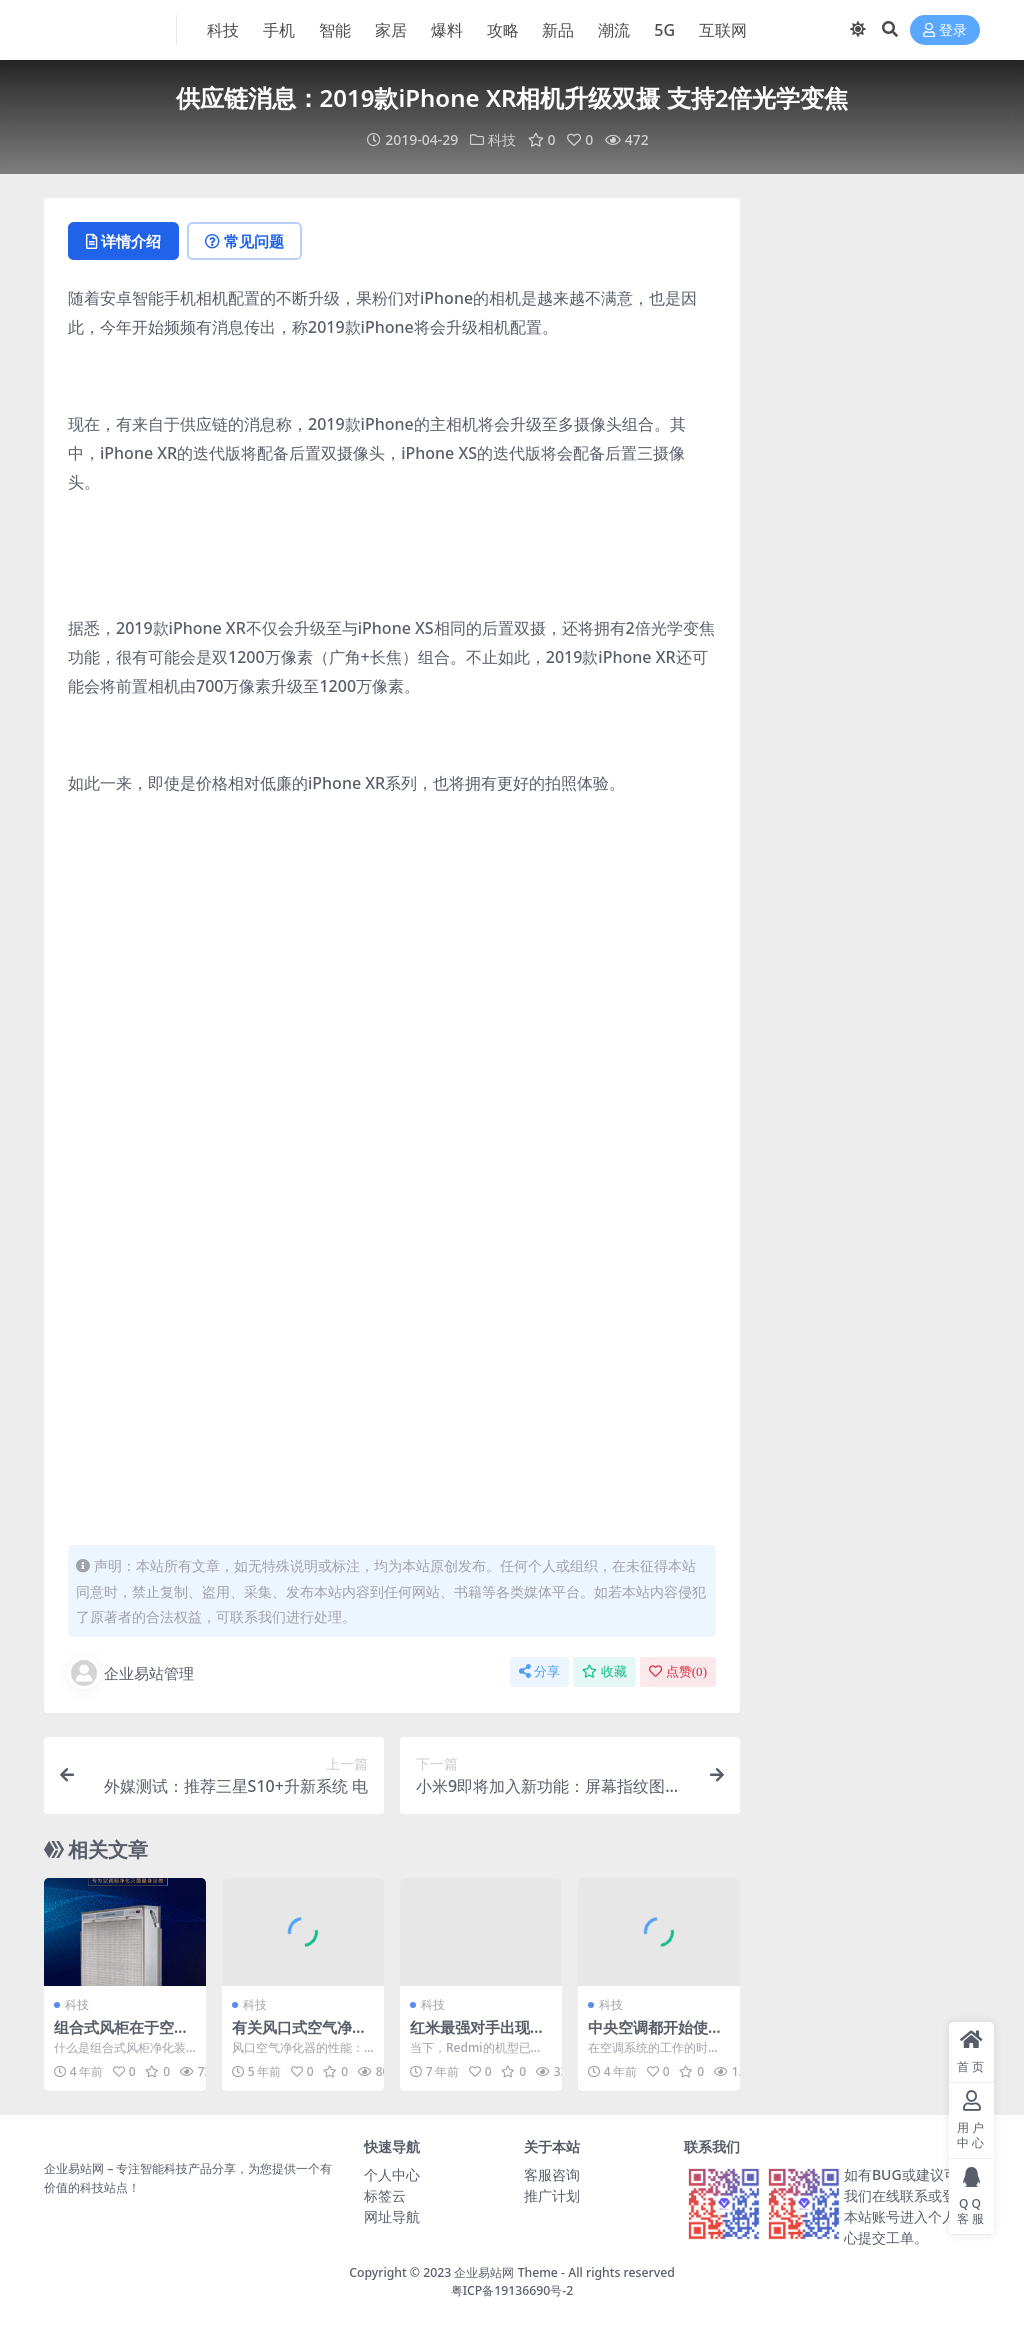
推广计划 (552, 2195)
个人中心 (392, 2174)
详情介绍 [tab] (123, 241)
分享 (539, 1671)
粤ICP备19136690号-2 (512, 2290)
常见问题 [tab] (244, 241)
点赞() (678, 1671)
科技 (502, 139)
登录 (945, 30)
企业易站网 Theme (505, 2272)
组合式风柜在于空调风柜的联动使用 (121, 2036)
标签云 (385, 2195)
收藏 (604, 1671)
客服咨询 (552, 2174)
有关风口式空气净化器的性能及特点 (299, 2036)
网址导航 (392, 2216)
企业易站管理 (131, 1673)
